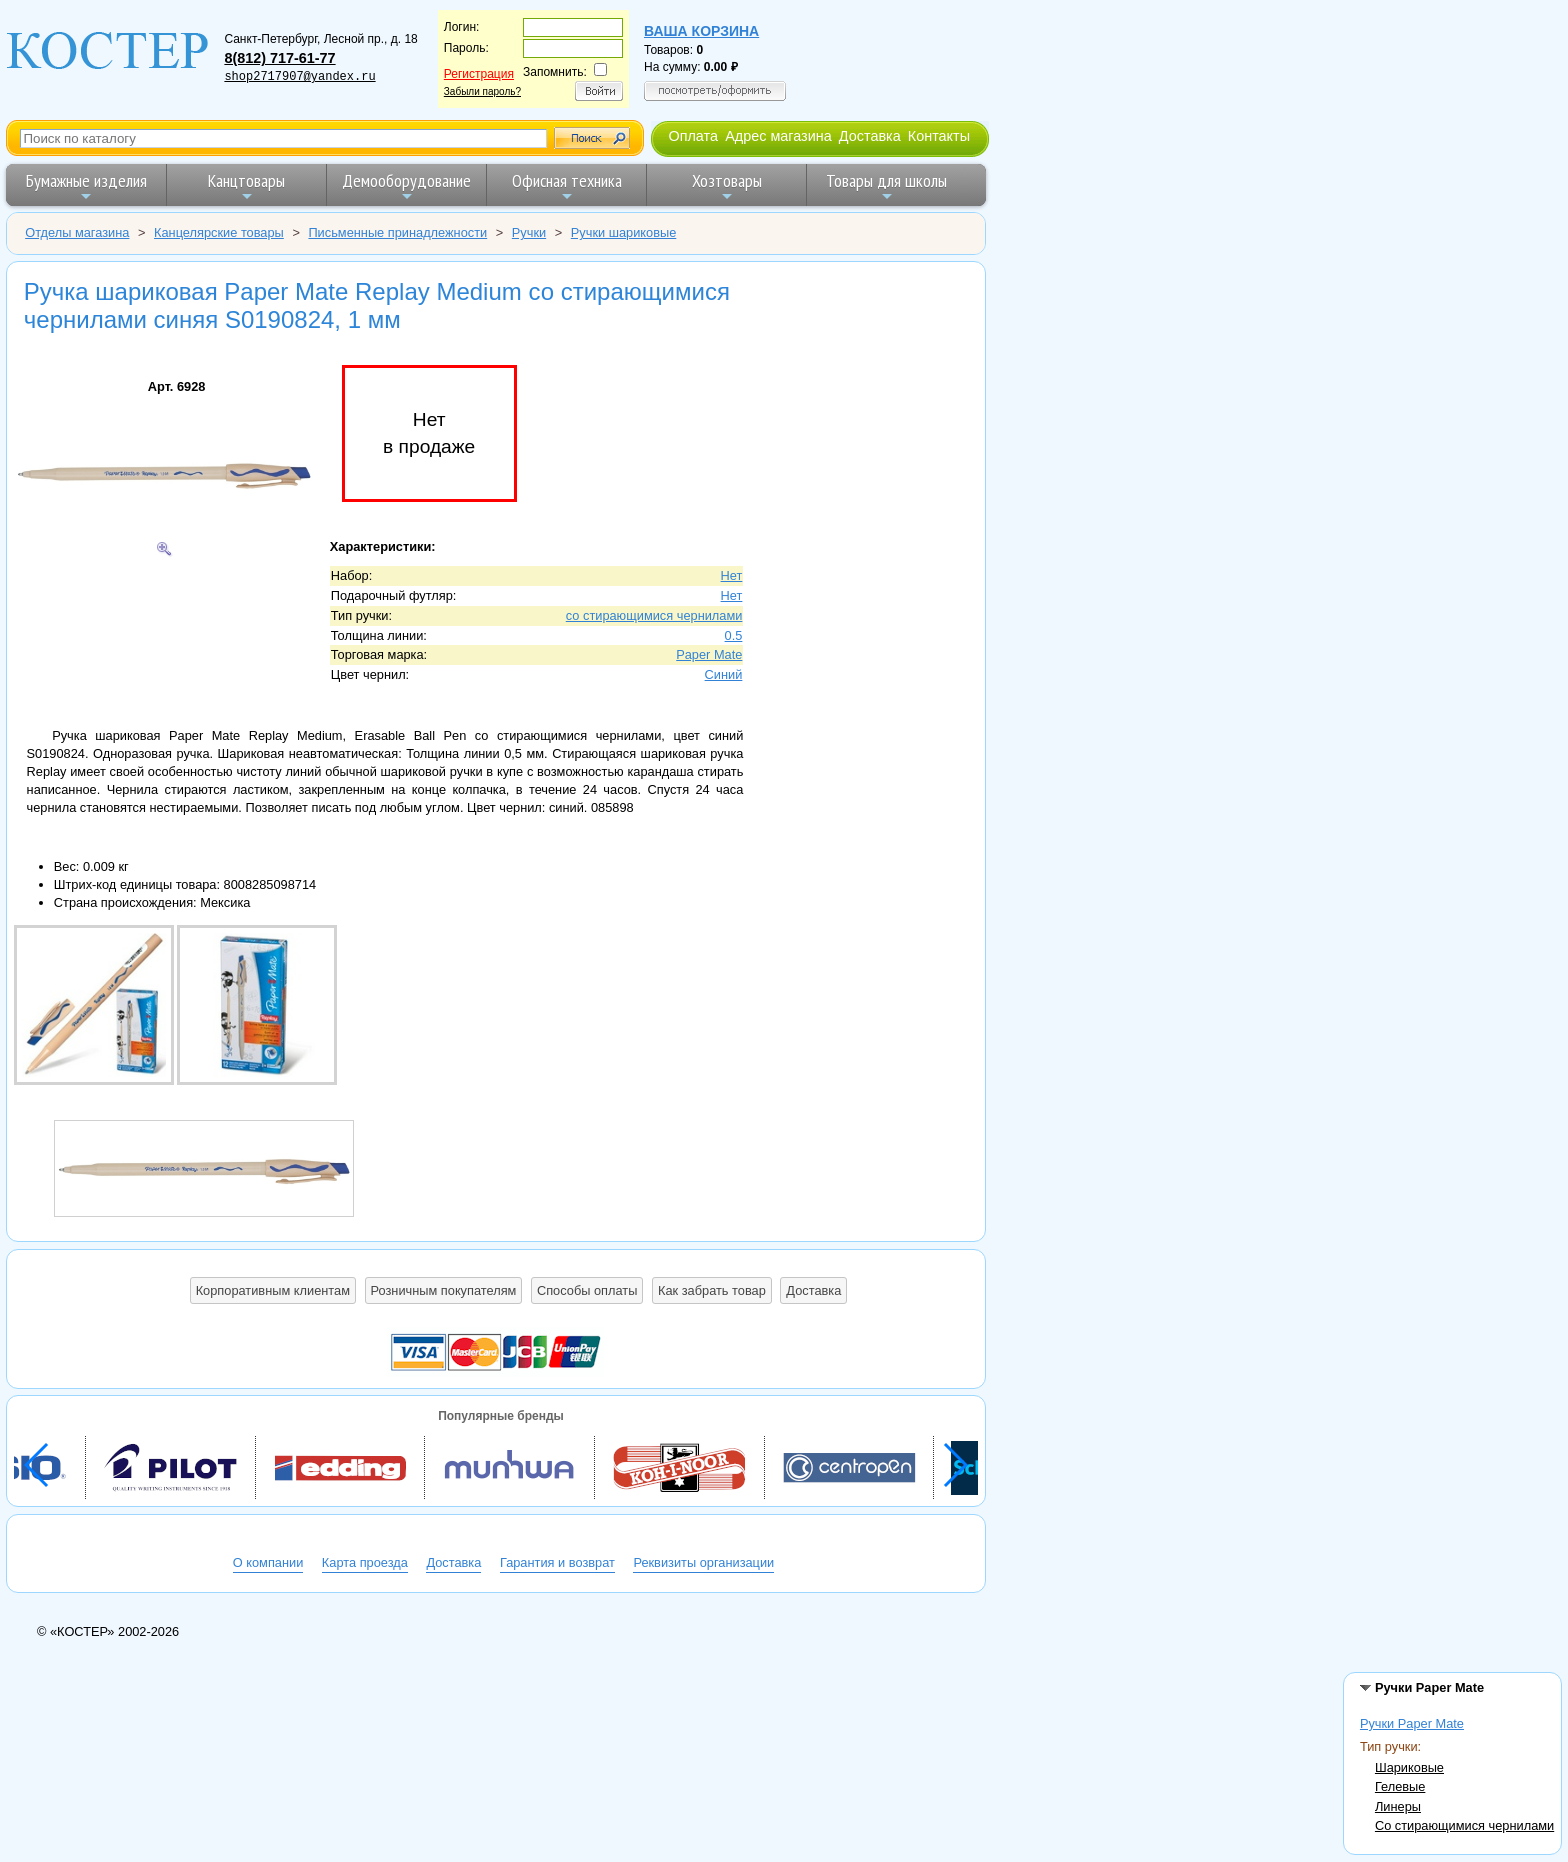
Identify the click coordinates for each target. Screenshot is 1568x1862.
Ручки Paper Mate (1412, 1723)
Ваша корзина (701, 31)
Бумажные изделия (86, 186)
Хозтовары (727, 186)
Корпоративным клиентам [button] (273, 1290)
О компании (268, 1562)
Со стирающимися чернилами (1464, 1825)
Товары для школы (886, 186)
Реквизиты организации (703, 1562)
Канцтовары (246, 186)
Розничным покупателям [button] (444, 1290)
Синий (724, 674)
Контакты (939, 136)
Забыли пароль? (482, 91)
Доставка (870, 136)
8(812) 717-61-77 (279, 58)
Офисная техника (567, 186)
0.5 (734, 635)
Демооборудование (406, 186)
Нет (732, 575)
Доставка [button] (813, 1290)
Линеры (1398, 1806)
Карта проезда (365, 1562)
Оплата (693, 136)
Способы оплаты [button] (587, 1290)
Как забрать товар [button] (712, 1290)
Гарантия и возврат (557, 1562)
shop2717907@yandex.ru (299, 77)
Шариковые (1409, 1767)
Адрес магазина (778, 136)
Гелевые (1400, 1786)
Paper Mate (709, 654)
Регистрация (479, 74)
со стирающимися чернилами (654, 615)
